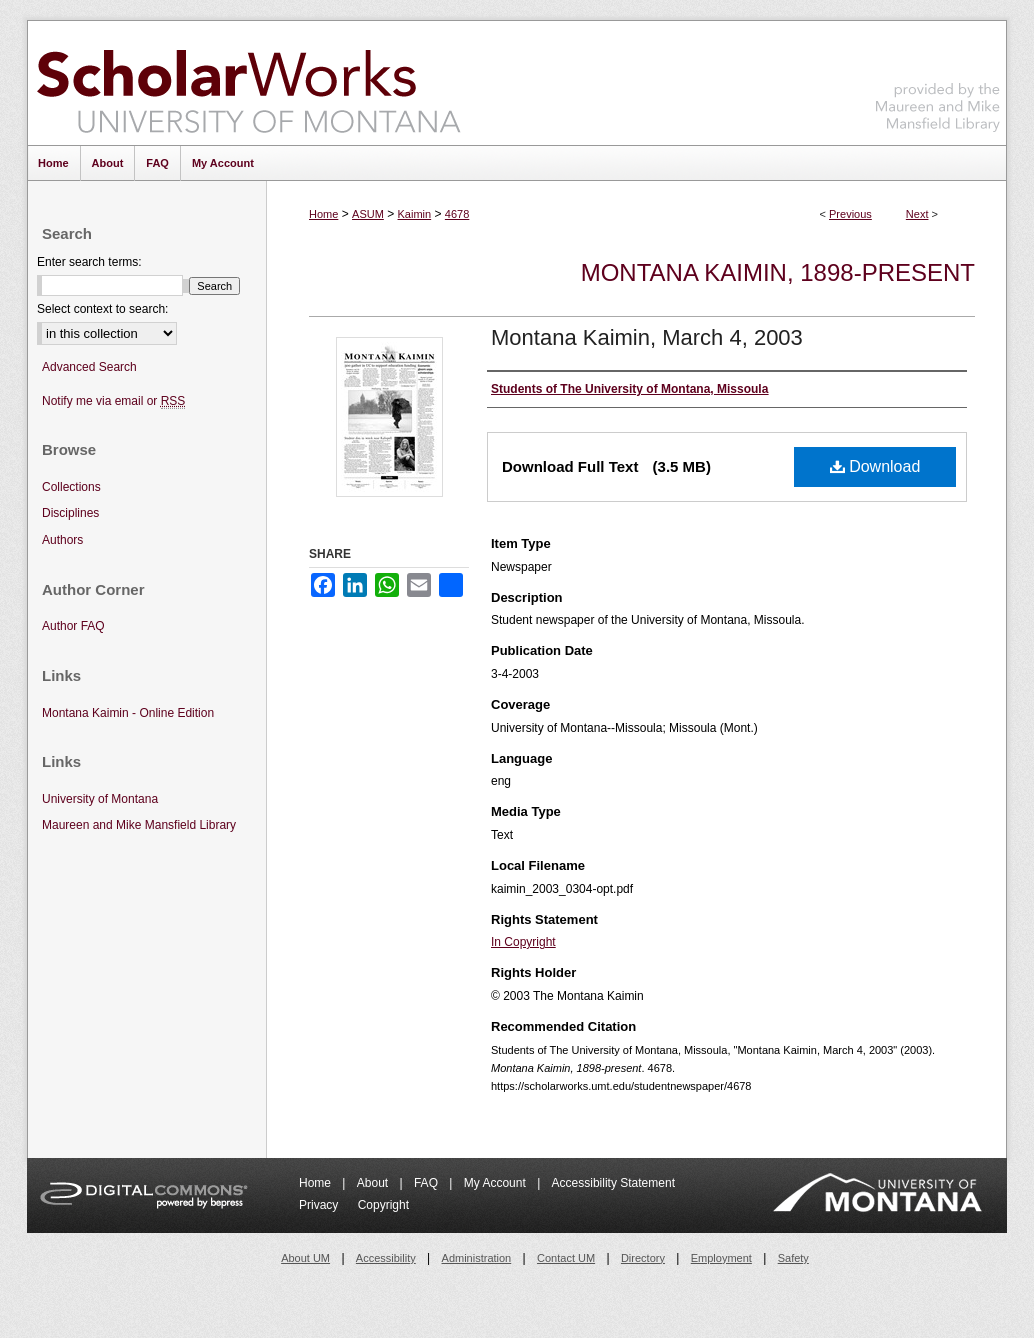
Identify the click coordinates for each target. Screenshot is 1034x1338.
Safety (793, 1258)
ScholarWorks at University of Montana (248, 83)
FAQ (427, 1183)
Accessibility (386, 1258)
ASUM (368, 214)
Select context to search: (102, 309)
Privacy (320, 1205)
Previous (850, 214)
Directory (643, 1258)
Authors (62, 540)
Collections (71, 487)
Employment (721, 1258)
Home (323, 214)
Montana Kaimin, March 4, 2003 (647, 337)
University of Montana (100, 799)
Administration (477, 1258)
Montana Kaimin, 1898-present (778, 272)
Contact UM (566, 1258)
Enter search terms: (89, 262)
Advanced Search (89, 367)
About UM (305, 1258)
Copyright (383, 1205)
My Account (496, 1183)
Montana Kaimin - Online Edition (128, 713)
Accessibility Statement (613, 1183)
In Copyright (523, 942)
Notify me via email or (113, 401)
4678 (457, 214)
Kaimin (415, 214)
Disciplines (70, 513)
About (374, 1183)
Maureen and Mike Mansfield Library (938, 79)
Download (875, 466)
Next (917, 214)
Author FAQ (73, 626)
